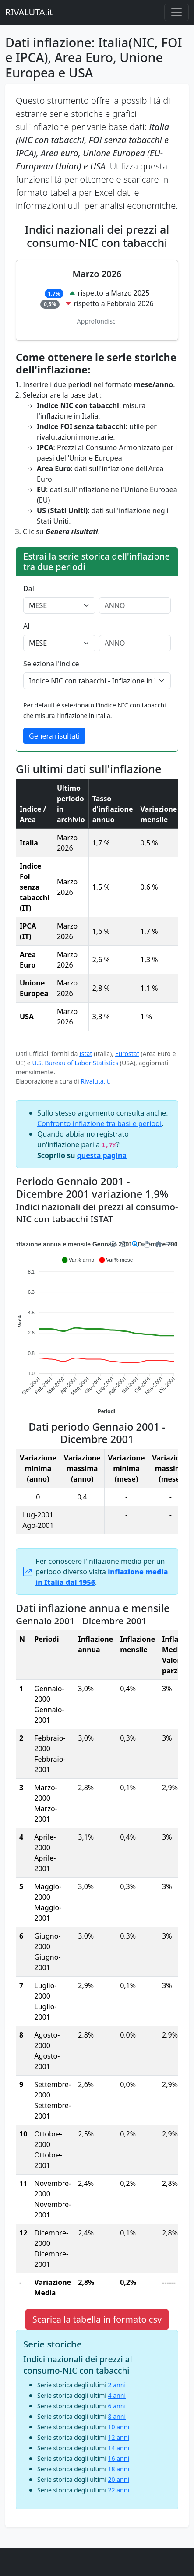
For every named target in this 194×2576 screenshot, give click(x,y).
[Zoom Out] (123, 1244)
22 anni (118, 2490)
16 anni (118, 2458)
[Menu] (169, 1244)
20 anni (118, 2479)
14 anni (118, 2448)
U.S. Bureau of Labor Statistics (75, 1063)
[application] (97, 1326)
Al (26, 626)
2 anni (117, 2385)
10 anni (118, 2427)
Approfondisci (97, 321)
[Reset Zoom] (158, 1244)
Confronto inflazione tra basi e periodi (99, 1123)
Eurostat (127, 1053)
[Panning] (146, 1244)
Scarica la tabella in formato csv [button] (97, 2319)
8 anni (117, 2416)
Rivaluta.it (95, 1081)
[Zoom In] (113, 1244)
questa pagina (102, 1155)
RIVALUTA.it (29, 12)
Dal (28, 588)
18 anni (118, 2469)
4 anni (117, 2395)
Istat (85, 1053)
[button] (77, 1259)
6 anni (117, 2406)
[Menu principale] (176, 12)
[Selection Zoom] (135, 1244)
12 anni (118, 2437)
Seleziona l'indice (51, 664)
